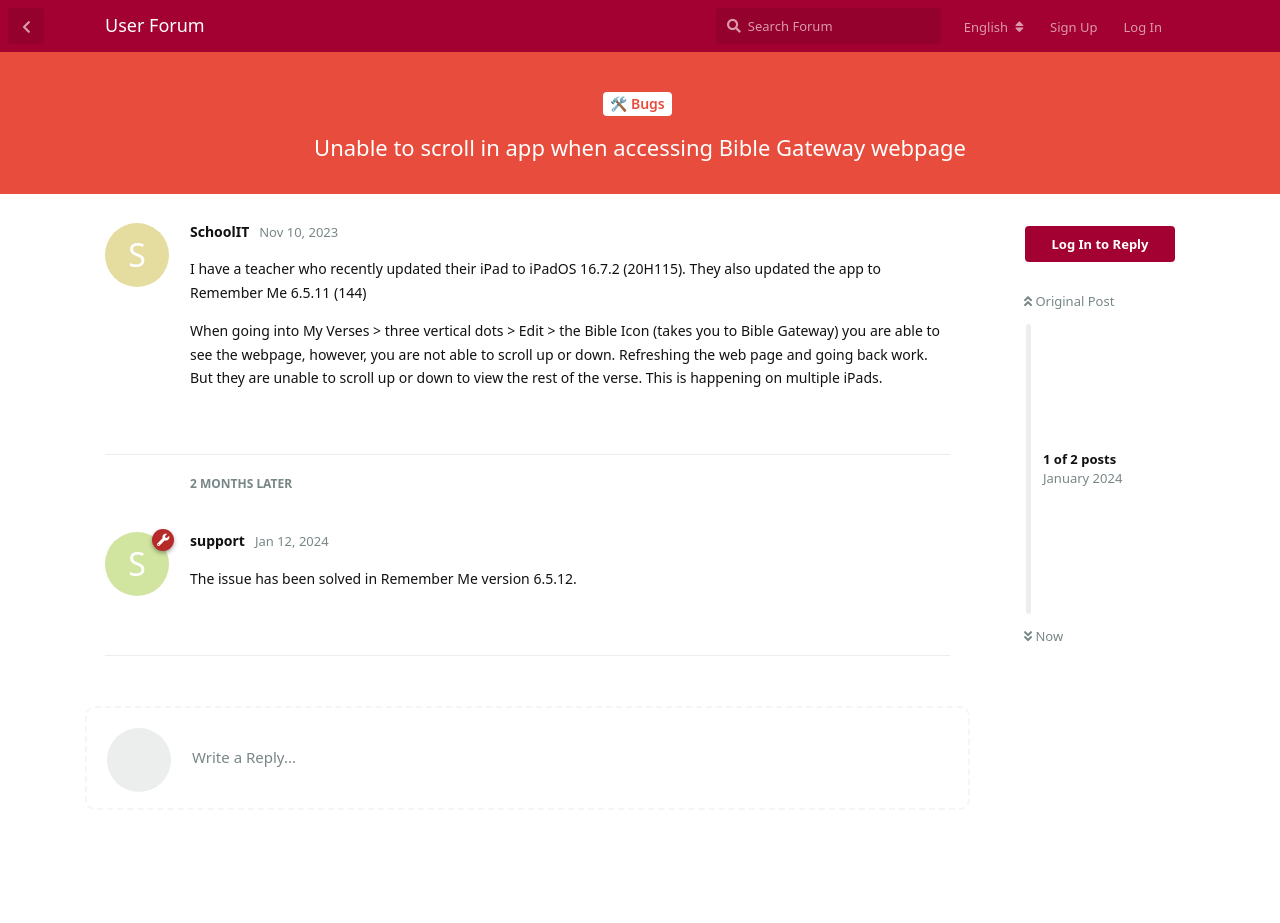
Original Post (1069, 301)
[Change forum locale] (994, 27)
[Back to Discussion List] (26, 26)
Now (1043, 636)
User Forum (155, 25)
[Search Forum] (828, 26)
